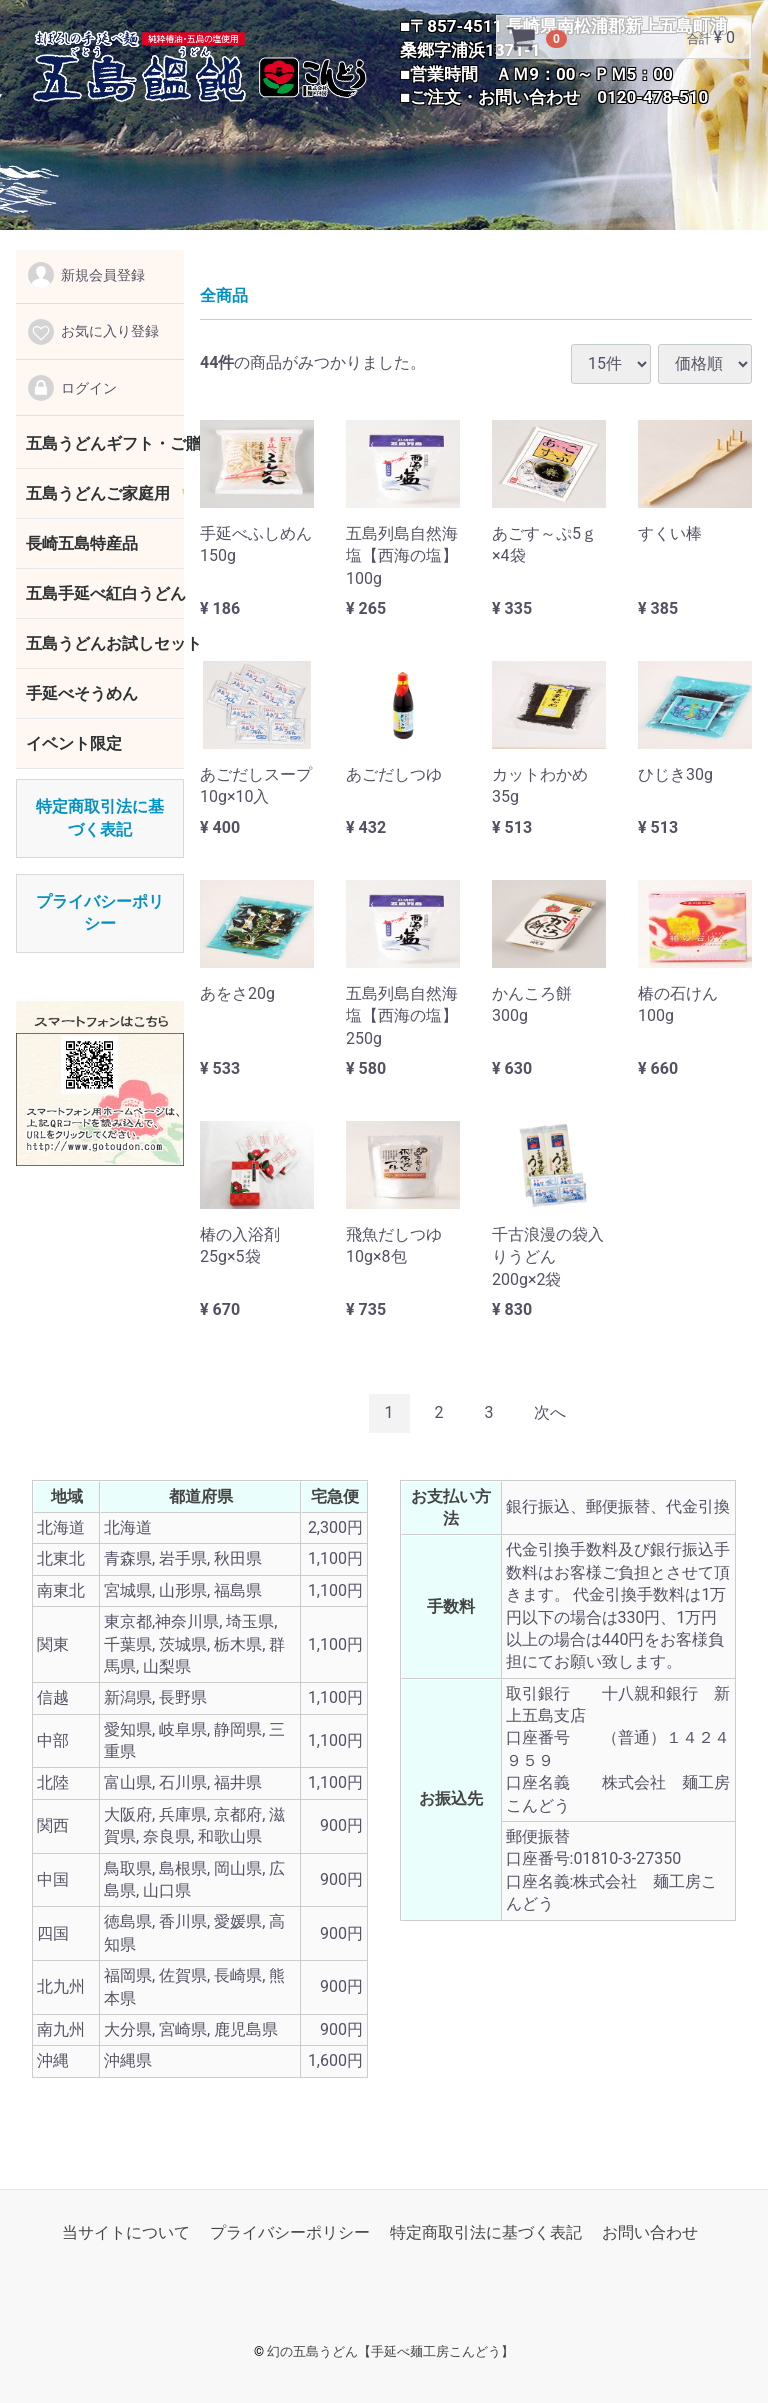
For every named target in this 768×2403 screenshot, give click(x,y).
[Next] (550, 1413)
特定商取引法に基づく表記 (486, 2232)
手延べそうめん (82, 693)
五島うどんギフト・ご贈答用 (105, 443)
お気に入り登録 (92, 332)
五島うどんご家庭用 (98, 493)
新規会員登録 (85, 275)
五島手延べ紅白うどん (105, 593)
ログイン (71, 388)
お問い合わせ (650, 2232)
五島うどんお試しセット (105, 643)
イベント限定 (74, 743)
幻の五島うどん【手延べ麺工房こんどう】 (390, 2351)
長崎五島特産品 (82, 543)
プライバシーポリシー (290, 2232)
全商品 (224, 295)
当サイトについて (126, 2232)
